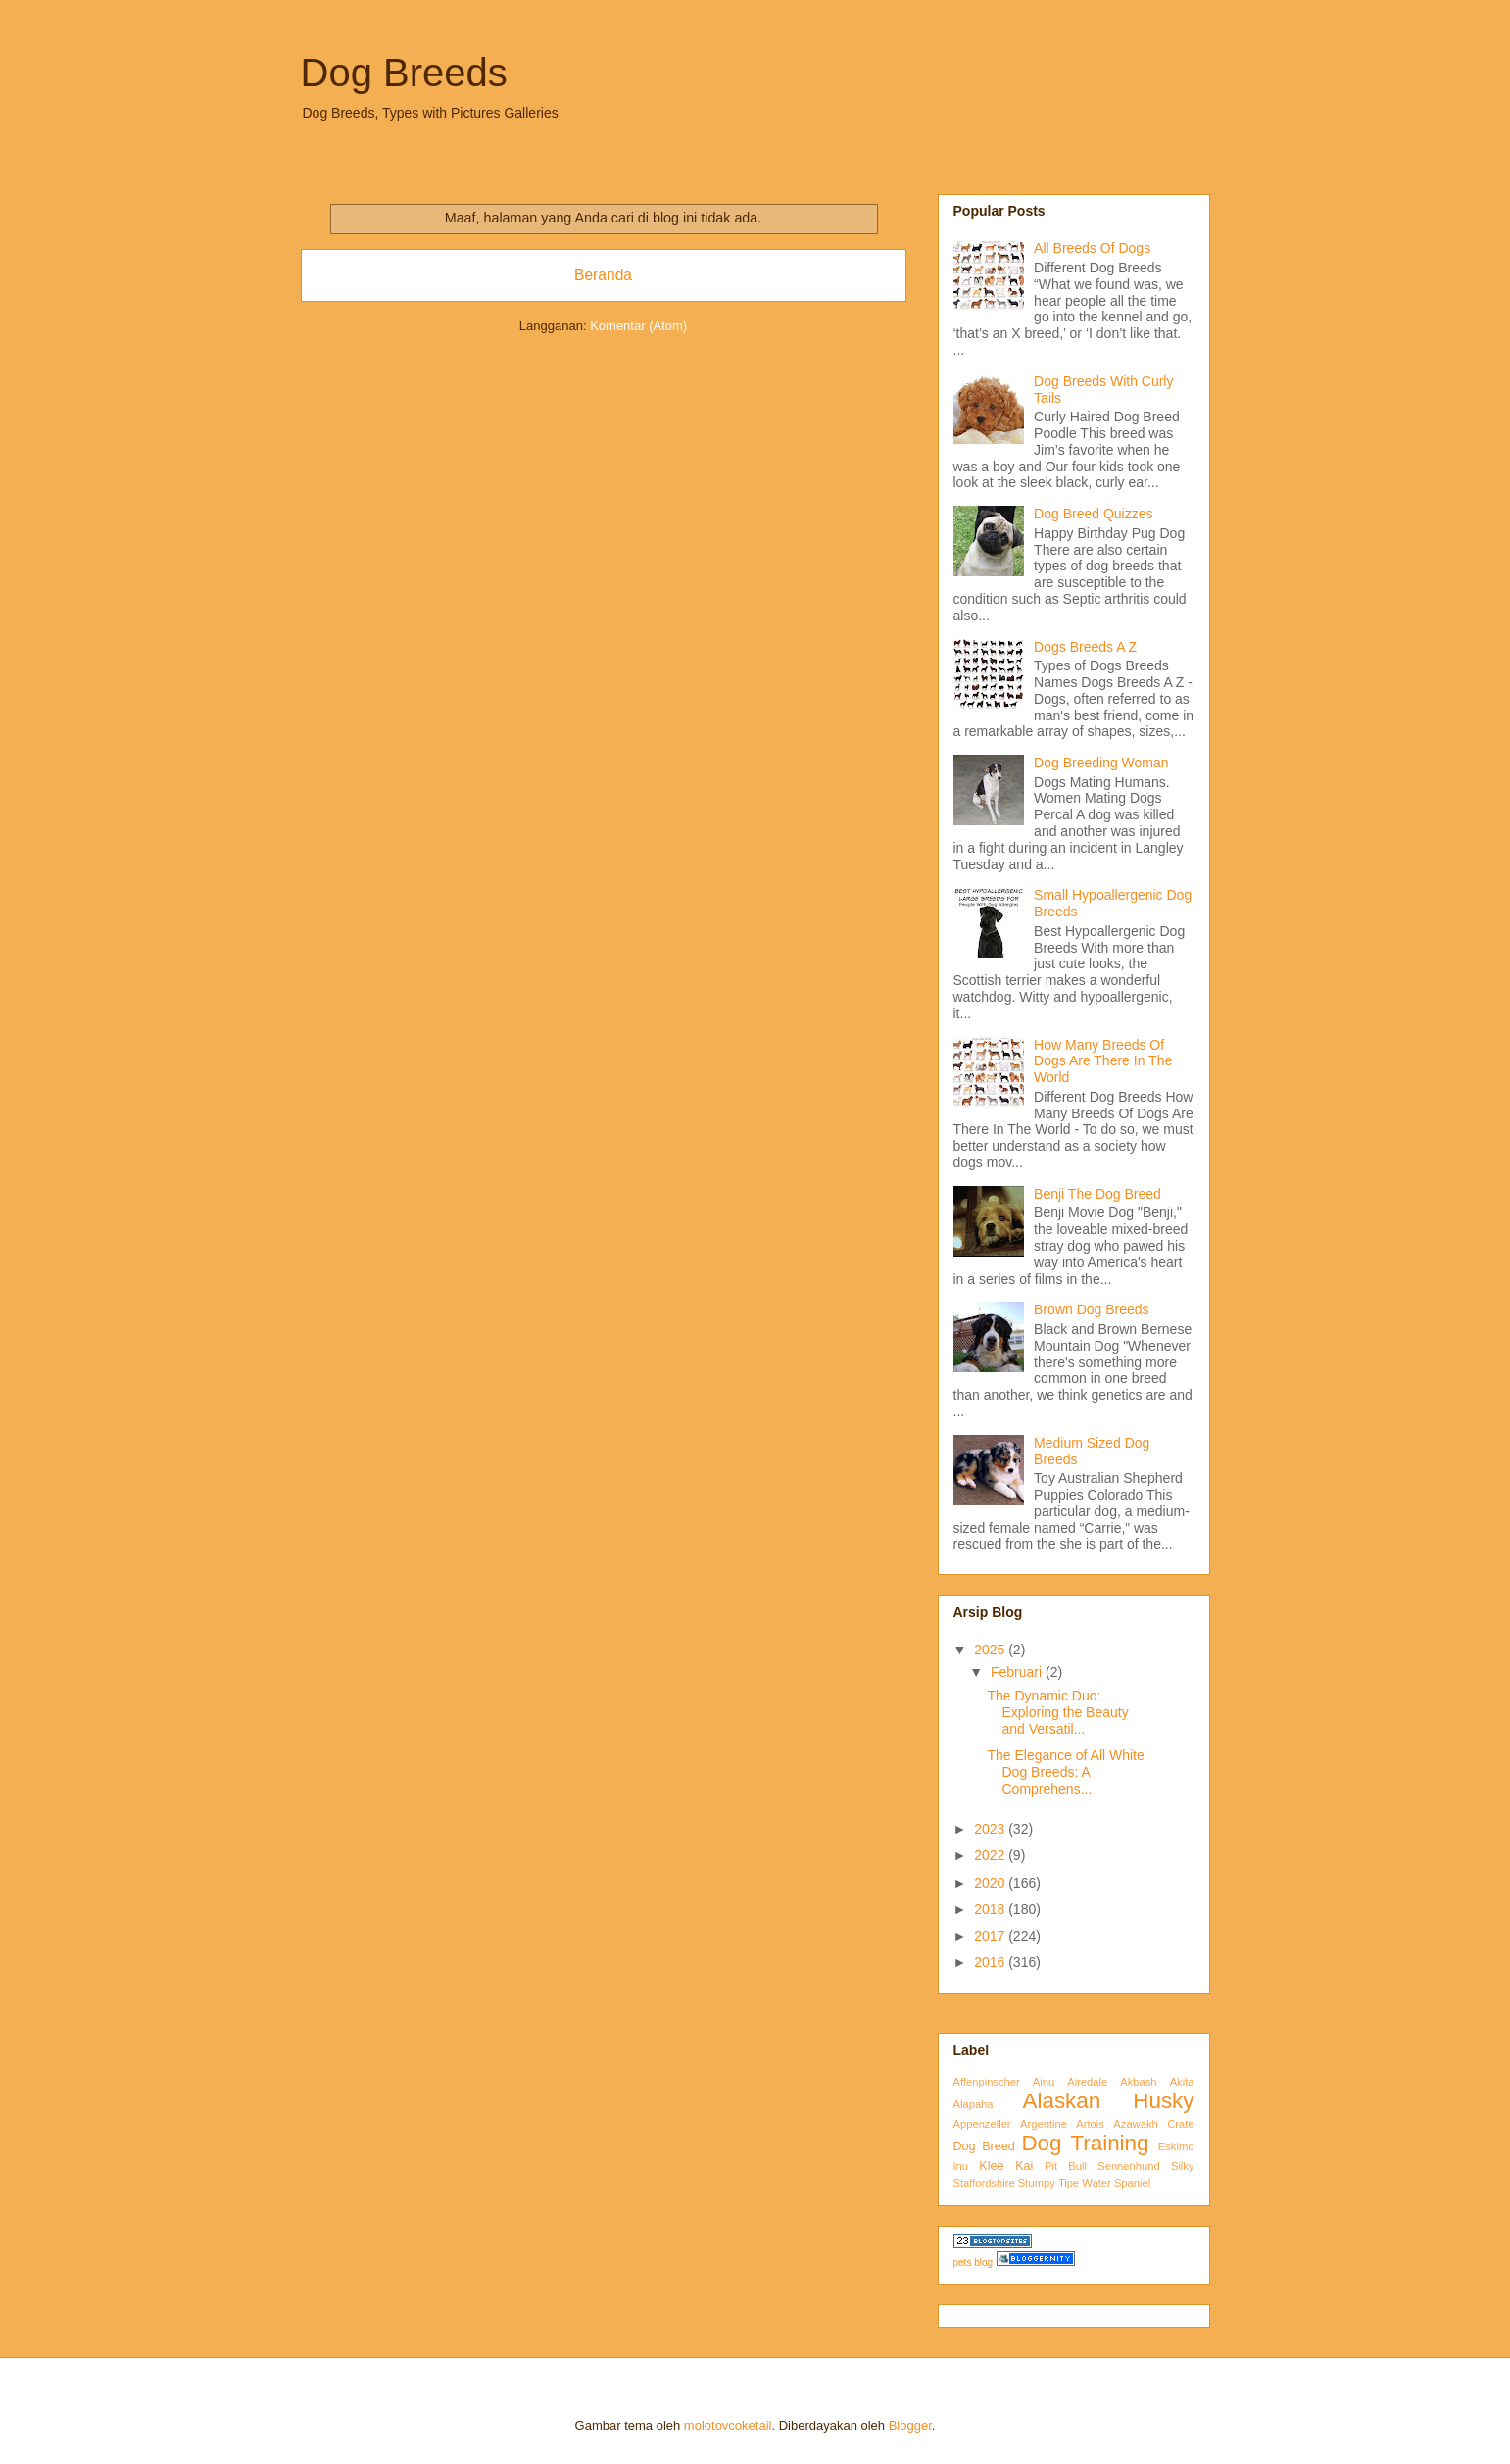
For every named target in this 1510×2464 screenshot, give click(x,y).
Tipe (1068, 2183)
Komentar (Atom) (638, 326)
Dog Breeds (404, 72)
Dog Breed (984, 2146)
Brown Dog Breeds (1091, 1309)
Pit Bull (1066, 2166)
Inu (961, 2166)
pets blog (973, 2262)
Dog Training (1084, 2143)
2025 (991, 1649)
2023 (991, 1829)
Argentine (1043, 2124)
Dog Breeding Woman (1101, 762)
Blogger (910, 2425)
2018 (991, 1909)
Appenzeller (982, 2124)
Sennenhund (1128, 2166)
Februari (1018, 1672)
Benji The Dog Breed (1097, 1194)
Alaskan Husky (1108, 2101)
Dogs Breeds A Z (1085, 647)
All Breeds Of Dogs (1092, 248)
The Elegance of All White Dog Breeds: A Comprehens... (1065, 1772)
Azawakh (1135, 2124)
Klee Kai (1006, 2166)
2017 (991, 1936)
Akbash (1138, 2082)
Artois (1090, 2124)
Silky (1182, 2166)
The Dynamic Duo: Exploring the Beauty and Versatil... (1057, 1712)
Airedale (1087, 2082)
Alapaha (973, 2104)
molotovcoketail (728, 2425)
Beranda (603, 275)
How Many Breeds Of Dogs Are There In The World (1103, 1061)
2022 (991, 1855)
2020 (991, 1883)
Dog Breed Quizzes (1093, 513)
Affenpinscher (986, 2082)
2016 (991, 1962)
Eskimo (1176, 2146)
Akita (1182, 2082)
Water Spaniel (1116, 2183)
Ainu (1043, 2082)
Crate (1180, 2124)
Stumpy (1036, 2183)
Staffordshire (984, 2183)
